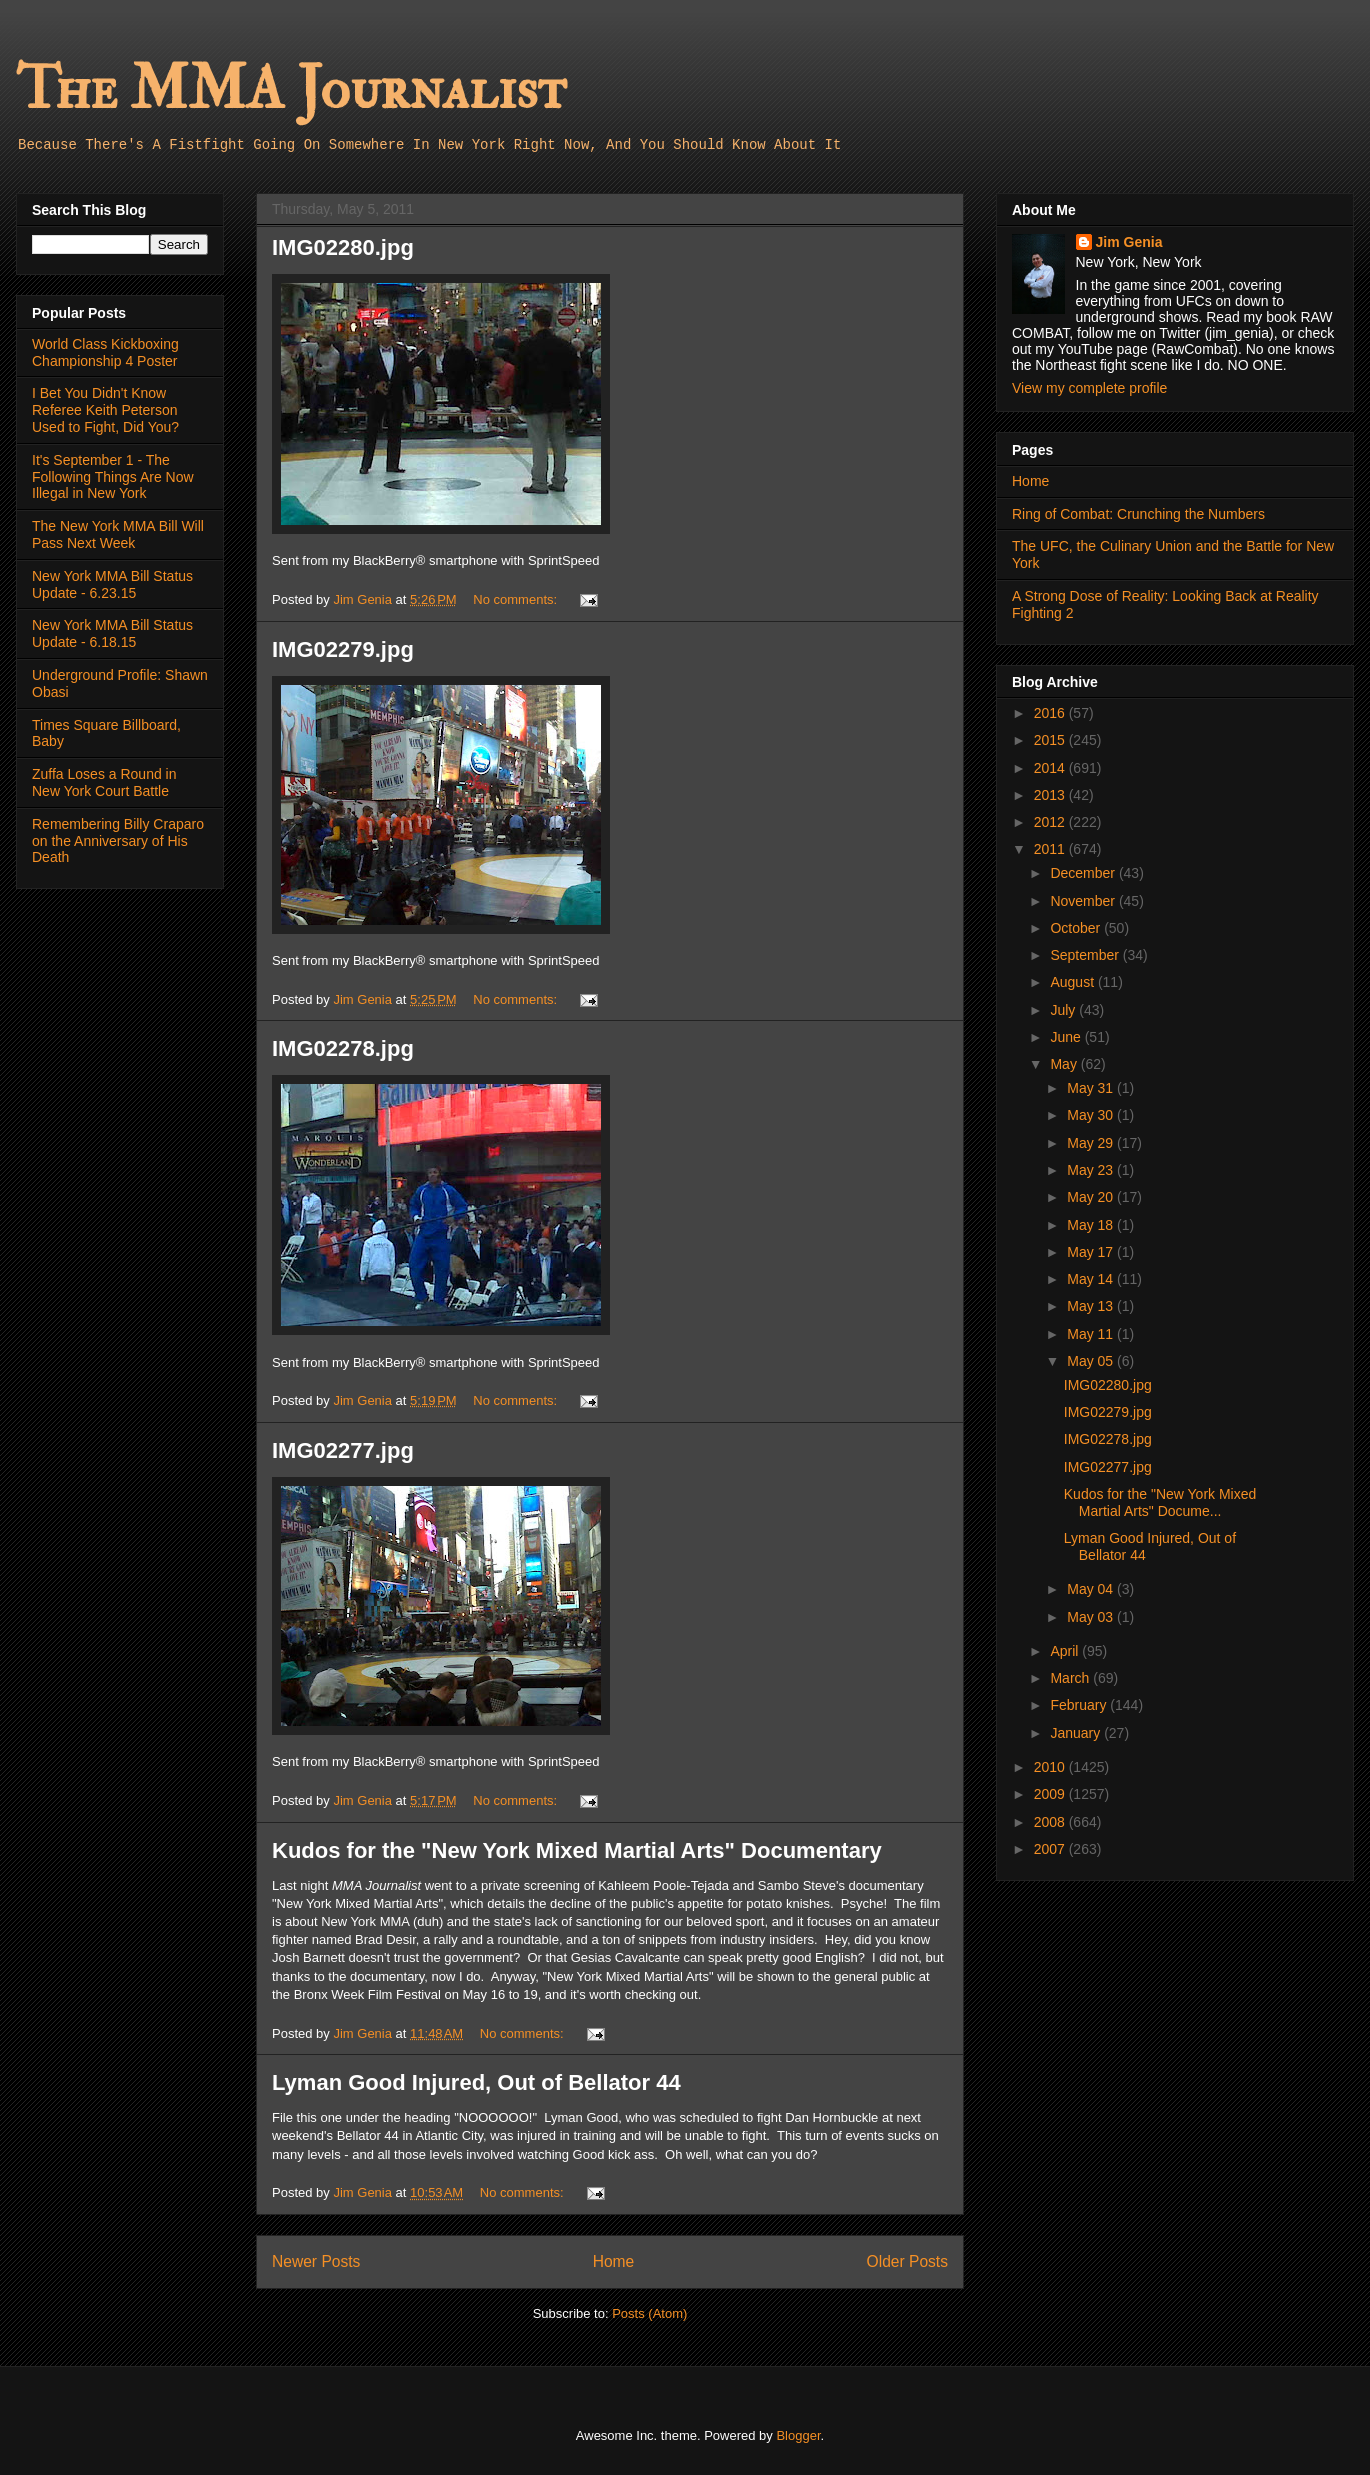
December (1084, 873)
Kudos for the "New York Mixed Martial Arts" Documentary (577, 1850)
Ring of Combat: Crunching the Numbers (1138, 514)
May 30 (1092, 1115)
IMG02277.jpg (343, 1450)
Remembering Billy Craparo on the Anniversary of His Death (118, 841)
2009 (1051, 1794)
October (1077, 928)
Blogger (798, 2435)
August (1073, 982)
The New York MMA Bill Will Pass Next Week (118, 534)
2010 (1051, 1767)
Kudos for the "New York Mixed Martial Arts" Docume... (1160, 1502)
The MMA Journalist (291, 89)
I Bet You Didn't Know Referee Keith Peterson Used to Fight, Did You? (105, 410)
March (1071, 1678)
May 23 (1092, 1170)
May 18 (1092, 1225)
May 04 (1092, 1589)
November (1084, 901)
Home (614, 2261)
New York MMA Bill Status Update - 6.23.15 (112, 584)
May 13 (1092, 1306)
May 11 (1092, 1334)
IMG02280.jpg (343, 247)
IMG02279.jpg (343, 649)
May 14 (1092, 1279)
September (1086, 955)
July (1064, 1010)
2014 (1051, 768)
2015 (1051, 740)
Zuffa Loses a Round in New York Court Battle (104, 782)
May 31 (1092, 1088)
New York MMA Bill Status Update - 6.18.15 (112, 633)
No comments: (516, 599)
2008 (1051, 1822)
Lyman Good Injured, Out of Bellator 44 (476, 2082)
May (1065, 1064)
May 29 (1092, 1143)
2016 (1051, 713)
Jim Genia (1129, 242)
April (1066, 1651)
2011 (1051, 849)
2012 (1051, 822)
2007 (1051, 1849)
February (1080, 1705)
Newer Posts (316, 2261)
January (1077, 1733)
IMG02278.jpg (343, 1048)
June (1067, 1037)
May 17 (1092, 1252)
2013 (1051, 795)
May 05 (1092, 1361)
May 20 (1092, 1197)
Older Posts (907, 2261)
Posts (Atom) (649, 2313)
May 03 (1092, 1617)
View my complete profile (1089, 388)
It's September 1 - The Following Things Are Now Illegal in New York (113, 477)
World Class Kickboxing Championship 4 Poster (105, 352)
